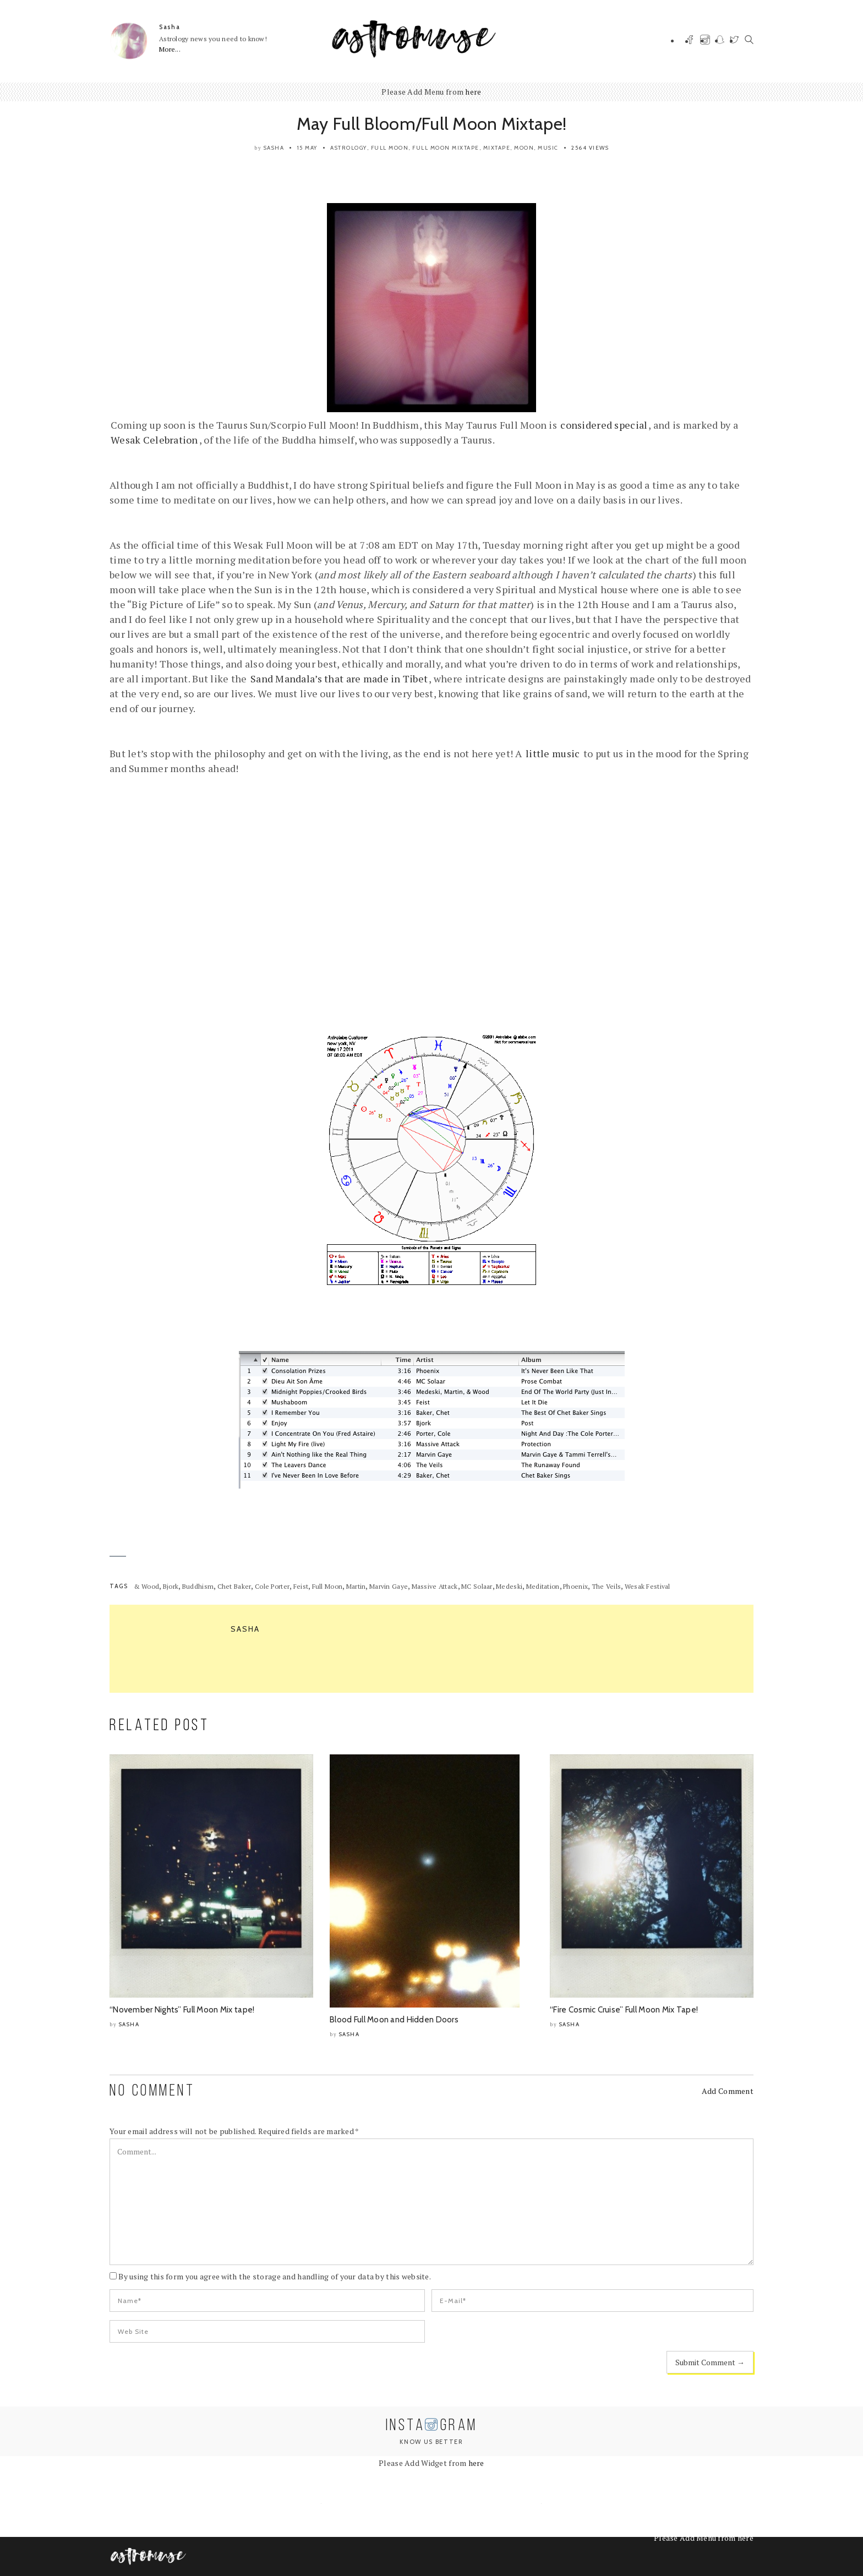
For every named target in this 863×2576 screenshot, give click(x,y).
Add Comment (727, 2091)
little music (553, 753)
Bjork (170, 1586)
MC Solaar (477, 1586)
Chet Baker (234, 1586)
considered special (603, 424)
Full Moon (390, 147)
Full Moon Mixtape (445, 147)
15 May (307, 147)
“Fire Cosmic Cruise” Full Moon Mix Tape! (624, 2010)
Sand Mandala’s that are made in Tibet (339, 678)
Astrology (348, 147)
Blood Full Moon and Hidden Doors (394, 2020)
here (473, 91)
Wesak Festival (647, 1586)
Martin (356, 1586)
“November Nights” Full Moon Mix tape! (182, 2010)
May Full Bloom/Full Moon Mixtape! (431, 123)
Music (548, 147)
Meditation (543, 1586)
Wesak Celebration (154, 439)
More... (170, 49)
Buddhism (198, 1586)
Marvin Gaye (388, 1586)
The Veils (606, 1586)
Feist (300, 1586)
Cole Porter (272, 1586)
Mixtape (497, 147)
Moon (524, 147)
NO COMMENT (152, 2091)
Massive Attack (435, 1586)
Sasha (169, 27)
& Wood (147, 1586)
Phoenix (575, 1586)
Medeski (509, 1586)
